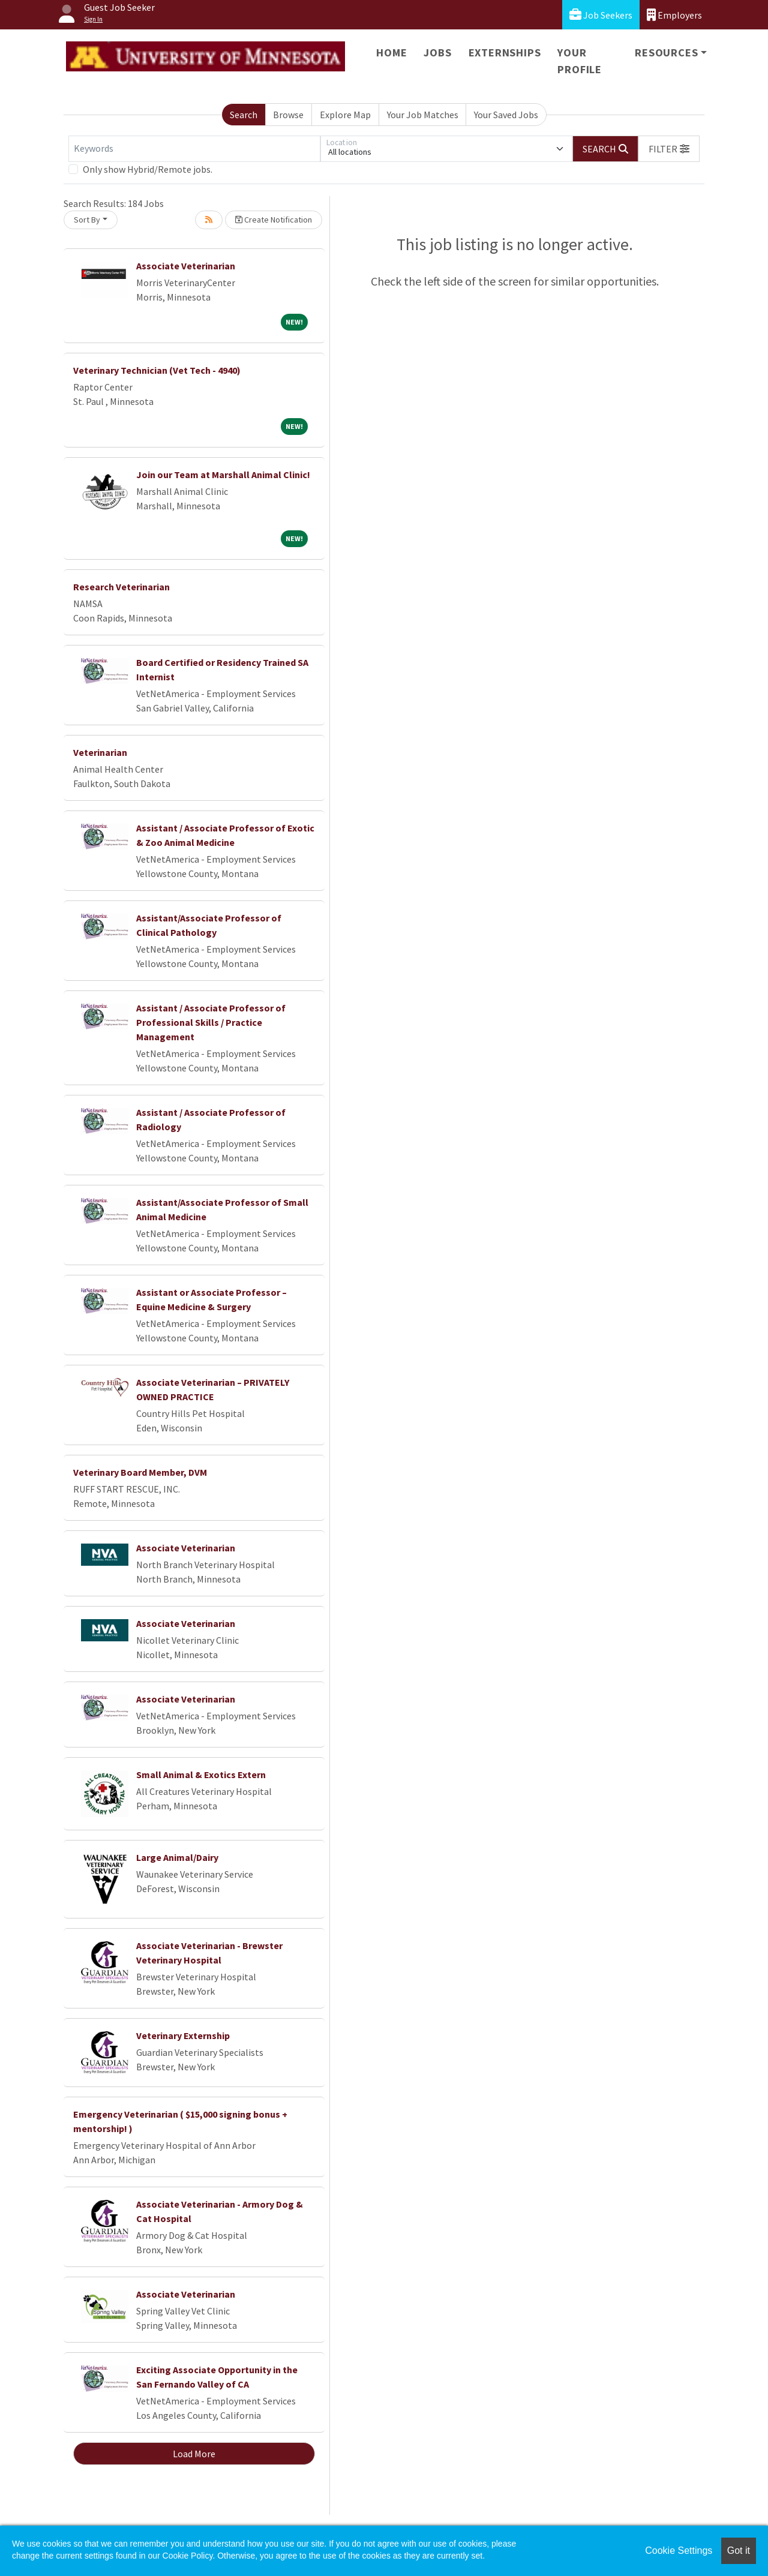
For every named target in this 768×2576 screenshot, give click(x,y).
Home (391, 52)
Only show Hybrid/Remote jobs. (147, 169)
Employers (674, 14)
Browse (288, 115)
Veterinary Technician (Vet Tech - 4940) (157, 370)
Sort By (87, 219)
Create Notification (273, 219)
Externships (505, 52)
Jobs (437, 52)
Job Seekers (600, 14)
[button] (669, 149)
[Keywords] (194, 149)
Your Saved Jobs (506, 115)
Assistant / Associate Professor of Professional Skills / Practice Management (211, 1022)
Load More (194, 2454)
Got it (738, 2550)
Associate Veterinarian (185, 266)
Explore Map (345, 115)
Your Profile (579, 61)
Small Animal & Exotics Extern (201, 1775)
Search (243, 115)
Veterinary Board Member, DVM (140, 1472)
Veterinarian (100, 752)
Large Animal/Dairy (177, 1857)
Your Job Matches (422, 115)
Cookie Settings (678, 2550)
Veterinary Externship (183, 2035)
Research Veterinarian (121, 587)
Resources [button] (666, 52)
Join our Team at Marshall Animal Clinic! (223, 475)
